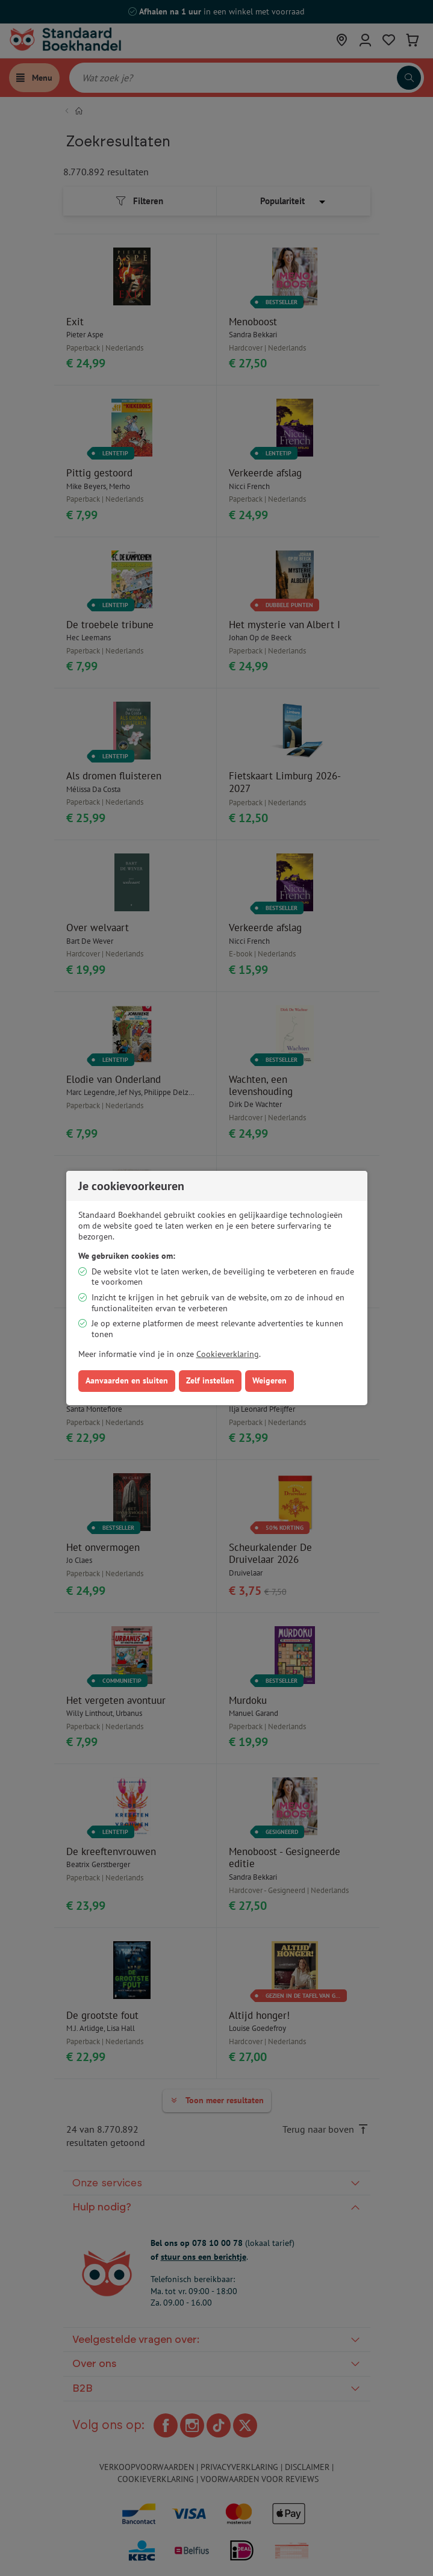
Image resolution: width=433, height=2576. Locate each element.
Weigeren (269, 1380)
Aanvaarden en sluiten (127, 1380)
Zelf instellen (210, 1380)
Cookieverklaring (227, 1354)
